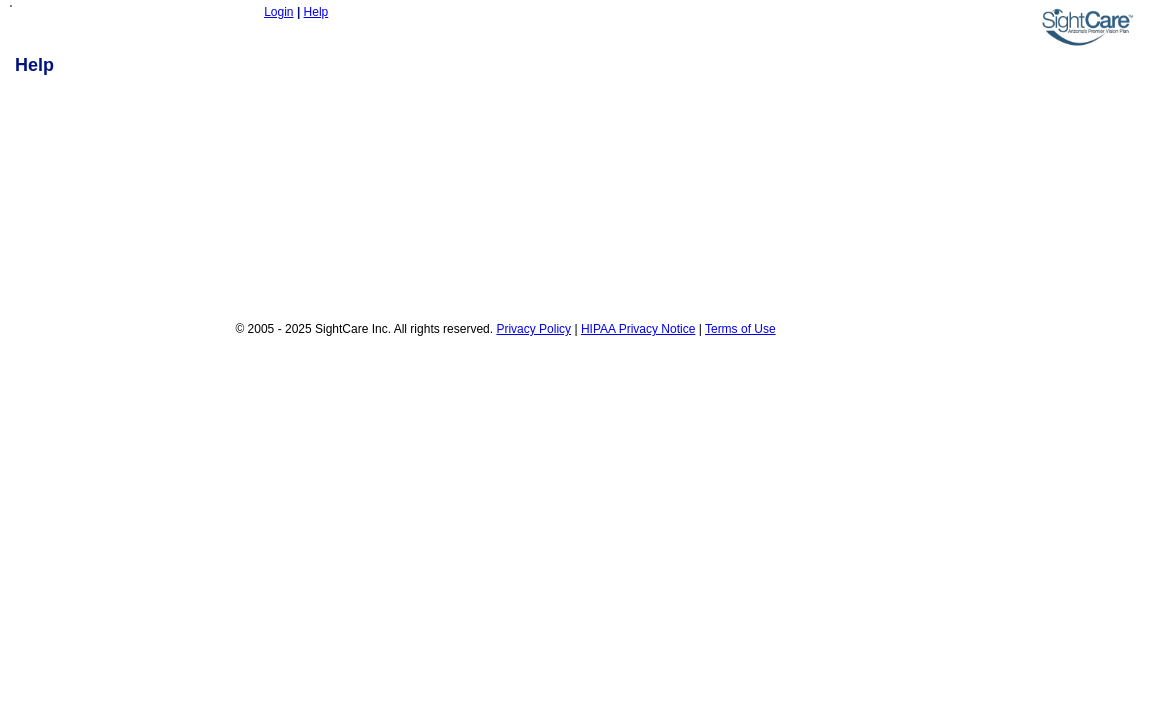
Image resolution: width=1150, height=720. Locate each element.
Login (278, 12)
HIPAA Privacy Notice (638, 329)
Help (316, 12)
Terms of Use (740, 329)
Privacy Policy (533, 329)
